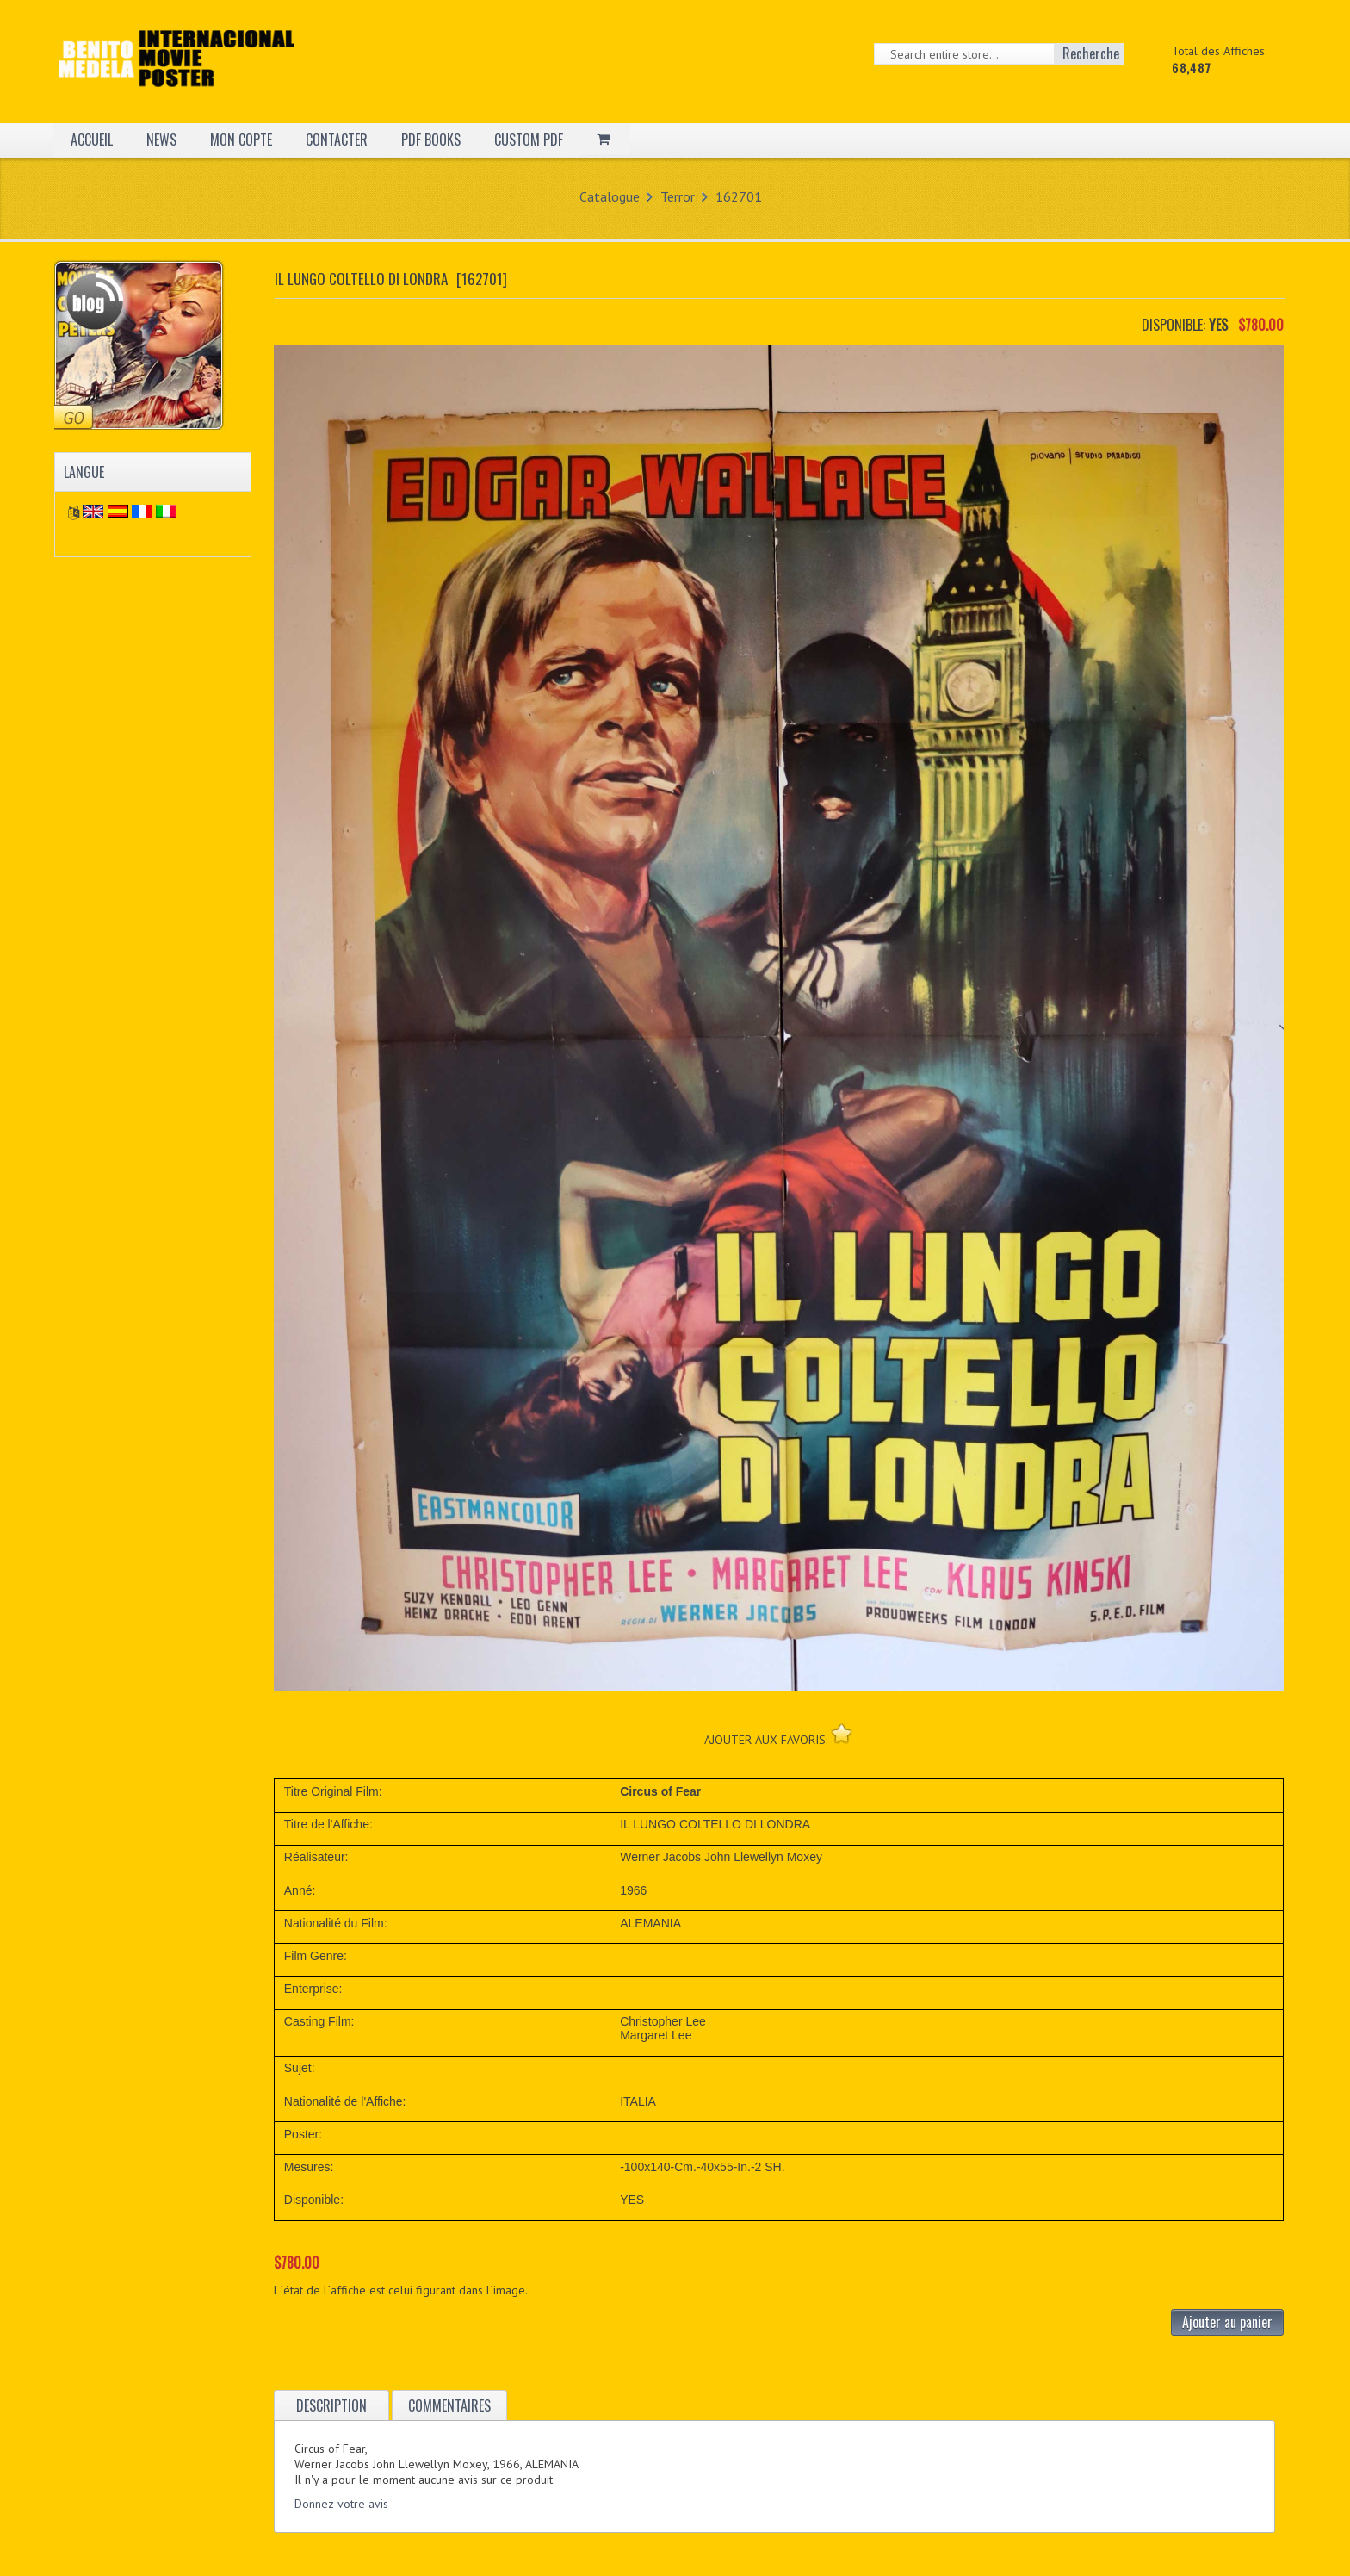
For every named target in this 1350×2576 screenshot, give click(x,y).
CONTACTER (337, 139)
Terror (677, 196)
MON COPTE (241, 139)
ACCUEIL (92, 139)
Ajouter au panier (1227, 2322)
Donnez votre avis (341, 2503)
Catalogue (609, 196)
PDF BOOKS (431, 139)
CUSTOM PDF (528, 139)
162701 (738, 196)
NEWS (161, 139)
